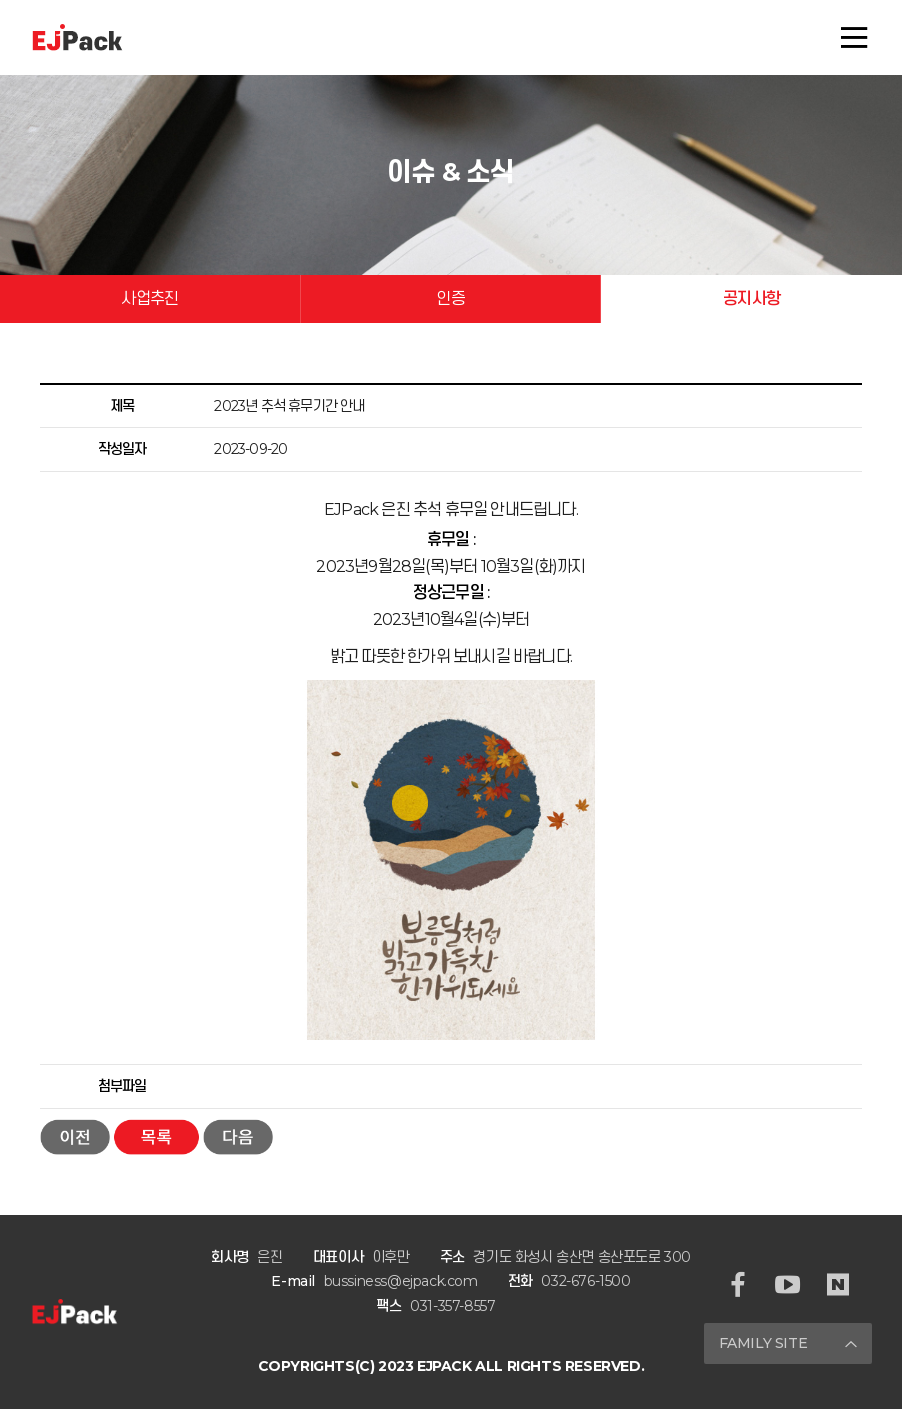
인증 (450, 298)
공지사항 (751, 298)
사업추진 (149, 298)
